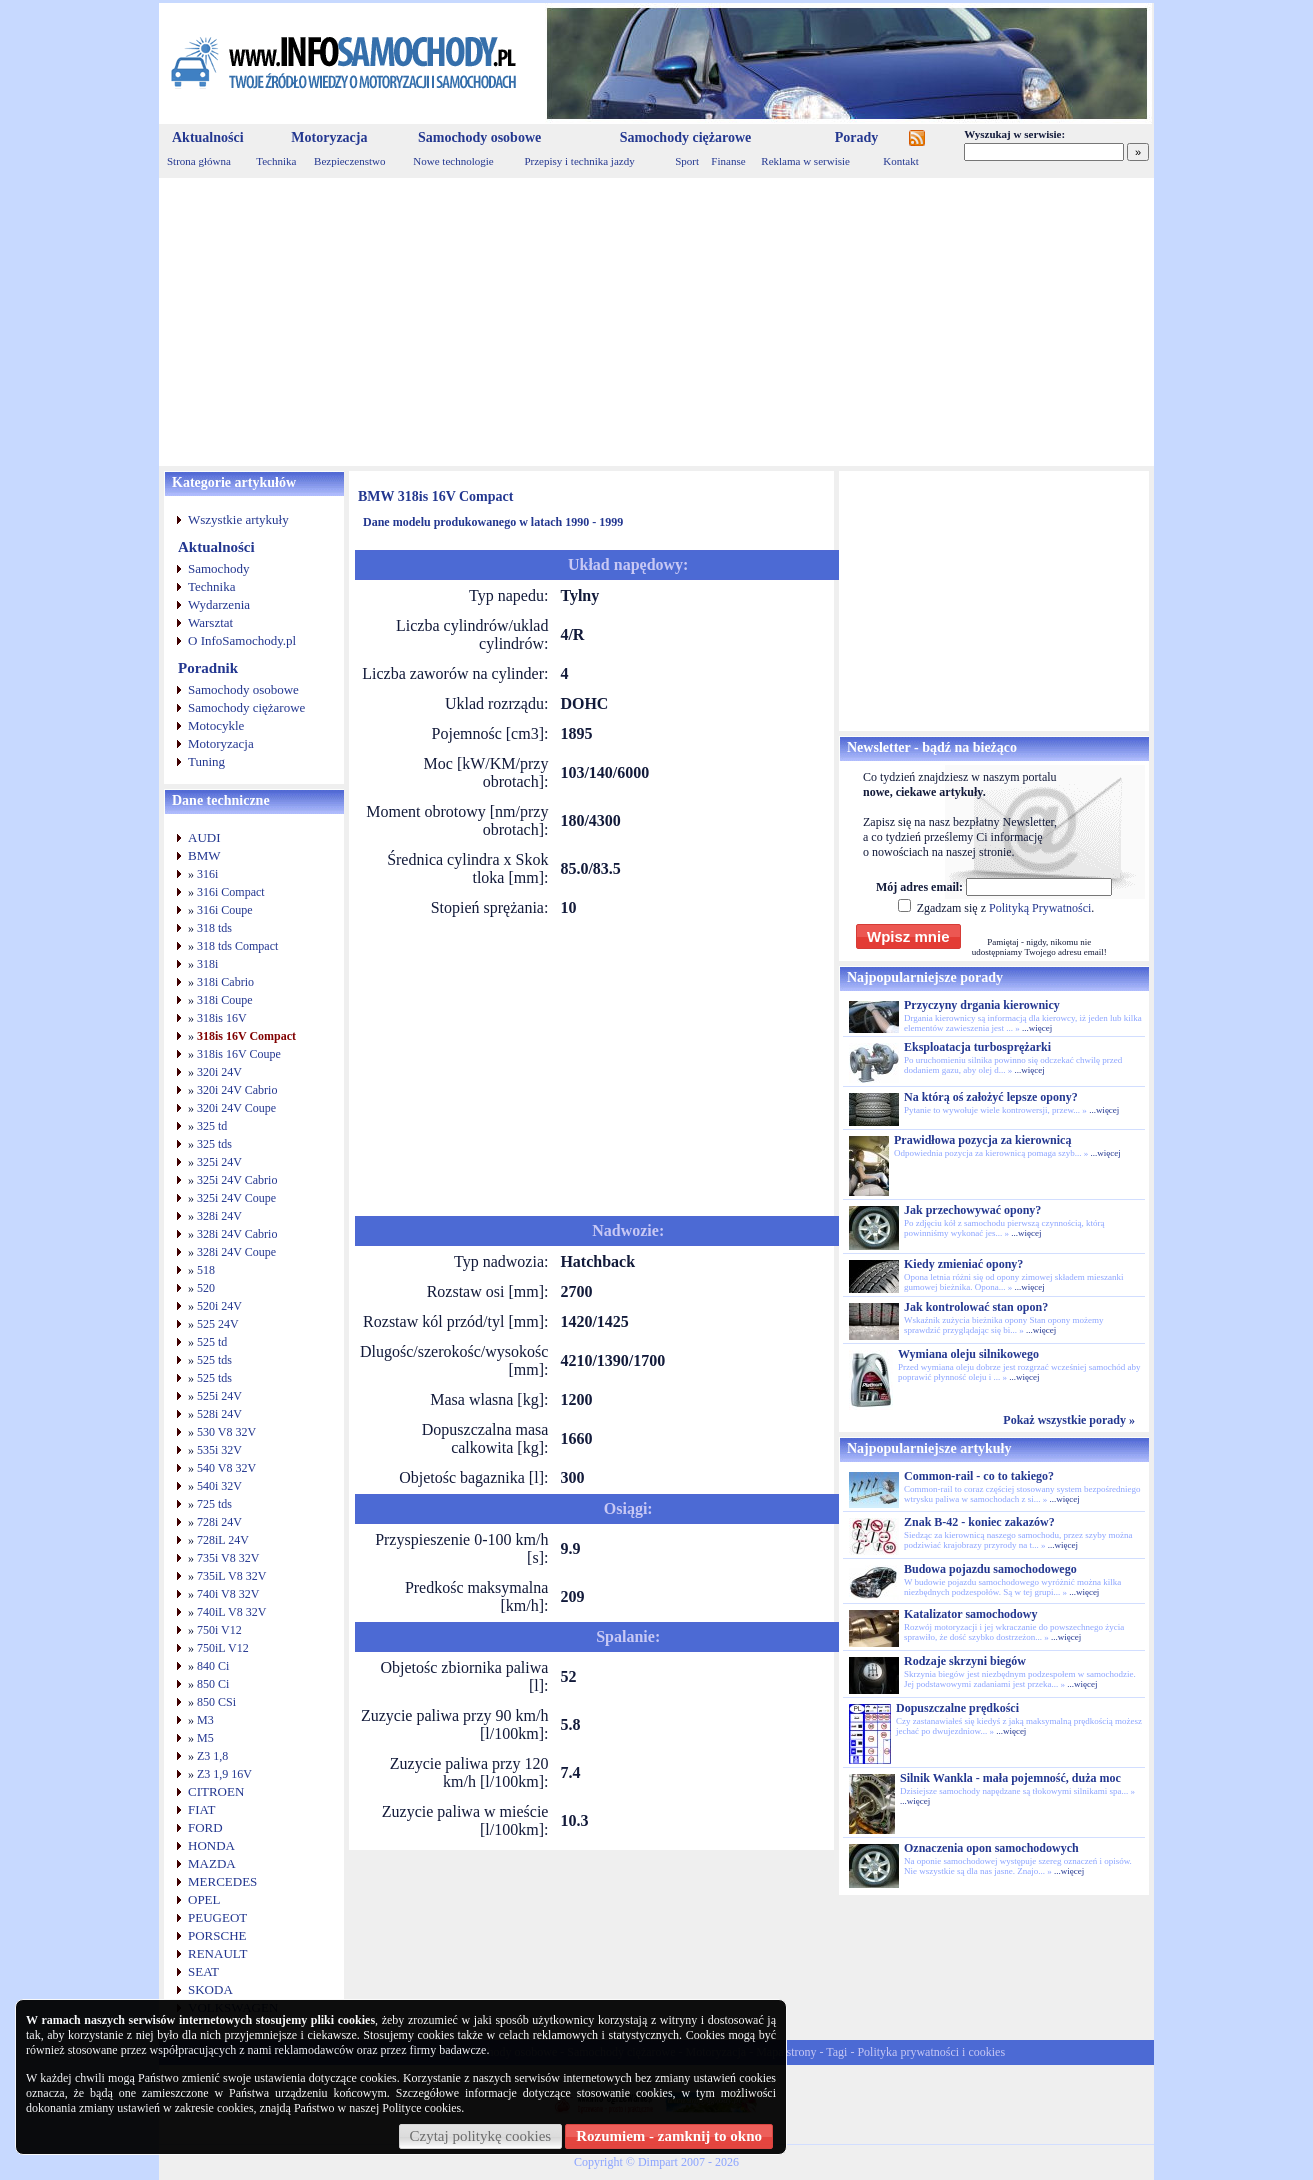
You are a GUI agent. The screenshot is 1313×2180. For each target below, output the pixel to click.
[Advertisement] (656, 322)
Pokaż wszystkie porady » (1069, 1420)
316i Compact (231, 892)
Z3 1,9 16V (224, 1774)
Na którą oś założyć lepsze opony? (991, 1097)
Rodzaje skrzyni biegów (965, 1661)
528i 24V (219, 1414)
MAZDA (212, 1863)
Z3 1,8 (212, 1756)
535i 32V (219, 1450)
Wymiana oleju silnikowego (968, 1354)
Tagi (836, 2052)
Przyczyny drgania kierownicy (982, 1005)
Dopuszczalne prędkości (957, 1708)
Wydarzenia (219, 604)
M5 (205, 1738)
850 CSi (216, 1702)
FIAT (201, 1809)
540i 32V (219, 1486)
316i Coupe (225, 910)
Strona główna (199, 161)
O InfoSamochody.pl (242, 640)
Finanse (728, 161)
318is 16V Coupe (239, 1054)
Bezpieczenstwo (349, 161)
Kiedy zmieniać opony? (963, 1264)
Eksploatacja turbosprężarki (977, 1047)
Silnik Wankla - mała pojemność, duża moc (1010, 1778)
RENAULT (217, 1953)
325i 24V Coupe (236, 1198)
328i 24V (219, 1216)
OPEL (204, 1899)
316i (207, 874)
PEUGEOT (217, 1917)
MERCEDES (222, 1881)
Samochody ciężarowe (686, 137)
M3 (205, 1720)
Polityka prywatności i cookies (931, 2052)
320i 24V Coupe (236, 1108)
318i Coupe (225, 1000)
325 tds (214, 1144)
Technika (276, 161)
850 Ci (213, 1684)
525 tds (214, 1360)
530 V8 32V (226, 1432)
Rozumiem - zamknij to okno (669, 2136)
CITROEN (216, 1791)
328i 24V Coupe (236, 1252)
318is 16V (222, 1018)
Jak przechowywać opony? (972, 1210)
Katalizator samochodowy (970, 1614)
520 (206, 1288)
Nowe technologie (453, 161)
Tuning (206, 761)
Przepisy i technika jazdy (579, 161)
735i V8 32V (228, 1558)
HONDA (211, 1845)
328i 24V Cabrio (237, 1234)
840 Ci (213, 1666)
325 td (212, 1126)
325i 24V (219, 1162)
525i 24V (219, 1396)
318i (207, 964)
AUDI (204, 837)
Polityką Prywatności (1040, 908)
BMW (204, 855)
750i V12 (219, 1630)
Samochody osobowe (479, 137)
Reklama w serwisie (805, 161)
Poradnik (208, 668)
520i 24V (219, 1306)
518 (206, 1270)
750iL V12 (223, 1648)
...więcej (1037, 1028)
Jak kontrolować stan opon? (976, 1307)
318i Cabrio (225, 982)
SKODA (210, 1989)
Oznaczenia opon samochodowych (991, 1848)
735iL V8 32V (231, 1576)
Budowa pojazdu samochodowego (990, 1569)
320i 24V (219, 1072)
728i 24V (219, 1522)
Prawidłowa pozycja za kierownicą (982, 1140)
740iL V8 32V (231, 1612)
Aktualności (208, 137)
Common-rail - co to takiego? (979, 1476)
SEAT (203, 1971)
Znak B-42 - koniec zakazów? (979, 1522)
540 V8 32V (226, 1468)
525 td (212, 1342)
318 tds (214, 928)
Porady (857, 137)
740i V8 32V (228, 1594)
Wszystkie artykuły (238, 519)
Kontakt (900, 161)
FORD (205, 1827)
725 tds (214, 1504)
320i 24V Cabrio (237, 1090)
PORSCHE (217, 1935)
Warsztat (210, 622)
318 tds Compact (237, 946)
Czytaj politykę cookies (481, 2136)
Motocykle (216, 725)
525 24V (218, 1324)
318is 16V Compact (246, 1036)
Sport (687, 161)
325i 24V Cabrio (237, 1180)
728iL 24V (223, 1540)
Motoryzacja (329, 137)
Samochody (218, 568)
